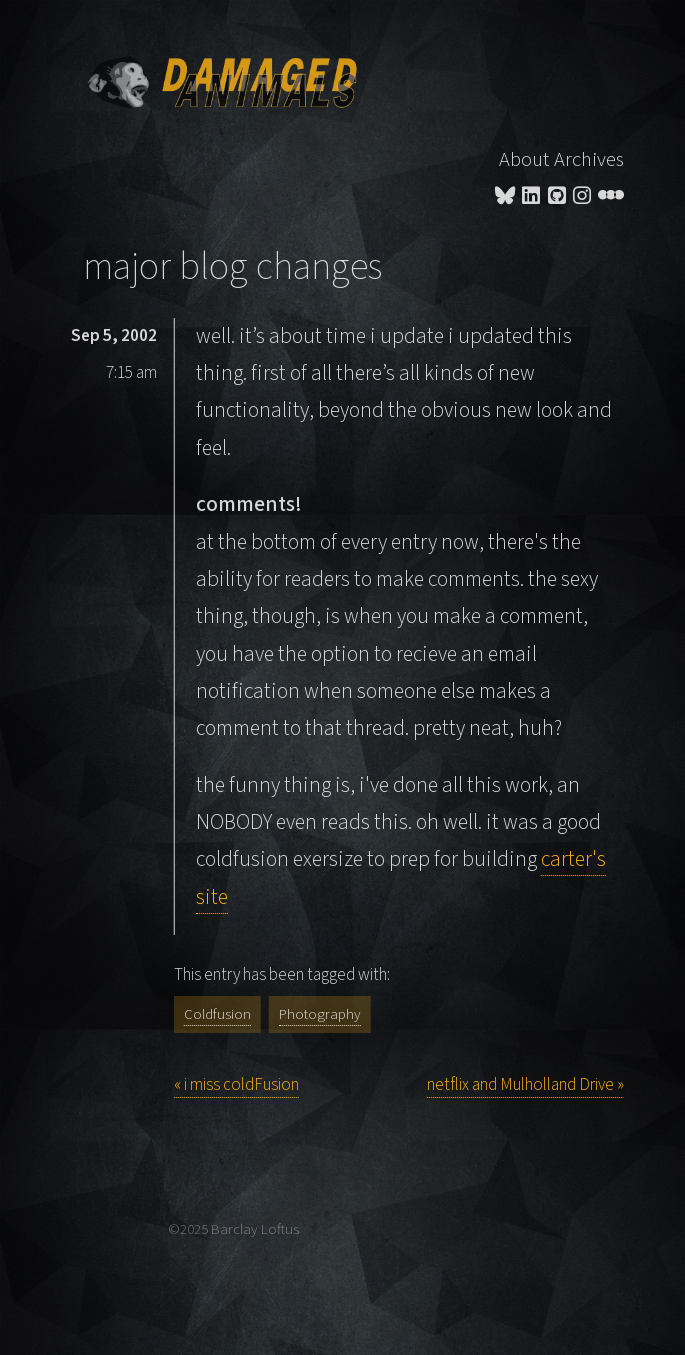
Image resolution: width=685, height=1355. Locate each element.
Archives (589, 159)
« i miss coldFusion (236, 1085)
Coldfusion (217, 1014)
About (524, 159)
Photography (320, 1014)
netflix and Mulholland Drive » (525, 1085)
